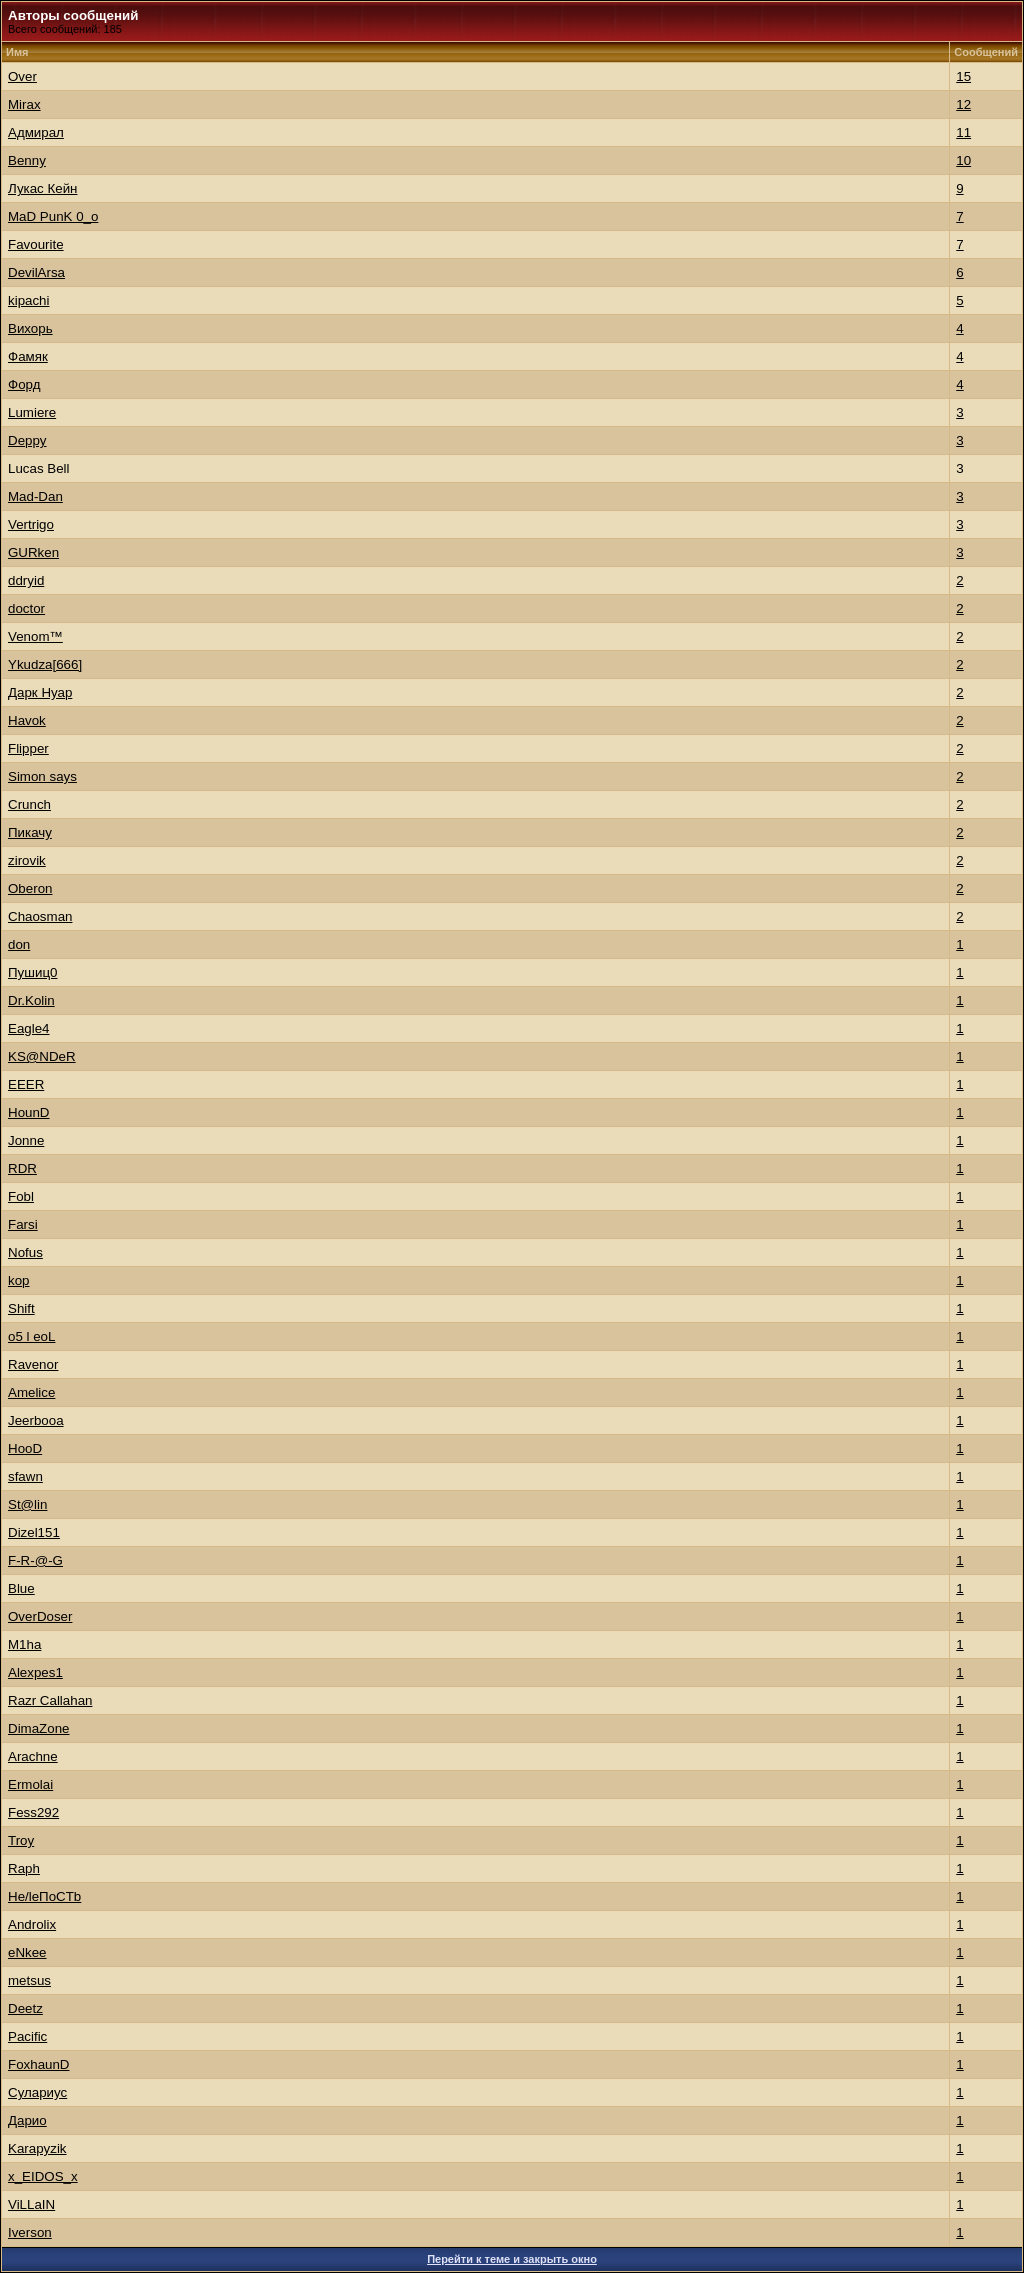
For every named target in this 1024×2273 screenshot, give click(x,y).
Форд (24, 384)
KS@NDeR (42, 1056)
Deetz (25, 2008)
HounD (29, 1112)
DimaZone (38, 1728)
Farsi (23, 1224)
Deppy (27, 440)
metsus (29, 1980)
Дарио (27, 2120)
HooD (25, 1448)
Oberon (30, 888)
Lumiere (32, 412)
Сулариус (37, 2092)
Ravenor (33, 1364)
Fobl (21, 1196)
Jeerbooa (36, 1420)
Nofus (25, 1252)
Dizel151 (34, 1532)
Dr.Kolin (31, 1000)
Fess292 (33, 1812)
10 (963, 160)
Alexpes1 (35, 1672)
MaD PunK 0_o (53, 216)
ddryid (26, 580)
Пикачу (30, 832)
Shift (21, 1308)
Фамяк (28, 356)
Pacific (27, 2036)
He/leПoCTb (44, 1896)
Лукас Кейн (42, 188)
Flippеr (28, 748)
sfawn (25, 1476)
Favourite (36, 244)
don (19, 944)
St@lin (27, 1504)
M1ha (24, 1644)
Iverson (30, 2232)
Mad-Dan (35, 496)
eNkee (27, 1952)
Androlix (32, 1924)
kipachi (29, 300)
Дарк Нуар (40, 692)
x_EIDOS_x (43, 2176)
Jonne (26, 1140)
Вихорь (30, 328)
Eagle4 (29, 1028)
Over (22, 76)
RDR (22, 1168)
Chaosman (40, 916)
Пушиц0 (32, 972)
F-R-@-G (35, 1560)
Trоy (21, 1840)
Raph (24, 1868)
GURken (33, 552)
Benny (27, 160)
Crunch (29, 804)
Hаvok (27, 720)
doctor (26, 608)
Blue (21, 1588)
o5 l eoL (31, 1336)
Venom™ (35, 636)
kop (19, 1280)
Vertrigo (31, 524)
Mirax (24, 104)
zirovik (27, 860)
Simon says (42, 776)
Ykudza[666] (45, 664)
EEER (26, 1084)
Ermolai (30, 1784)
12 (963, 104)
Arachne (33, 1756)
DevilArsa (36, 272)
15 (963, 76)
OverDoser (40, 1616)
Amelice (31, 1392)
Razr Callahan (50, 1700)
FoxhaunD (39, 2064)
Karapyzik (37, 2148)
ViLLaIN (31, 2204)
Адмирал (36, 132)
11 (963, 132)
